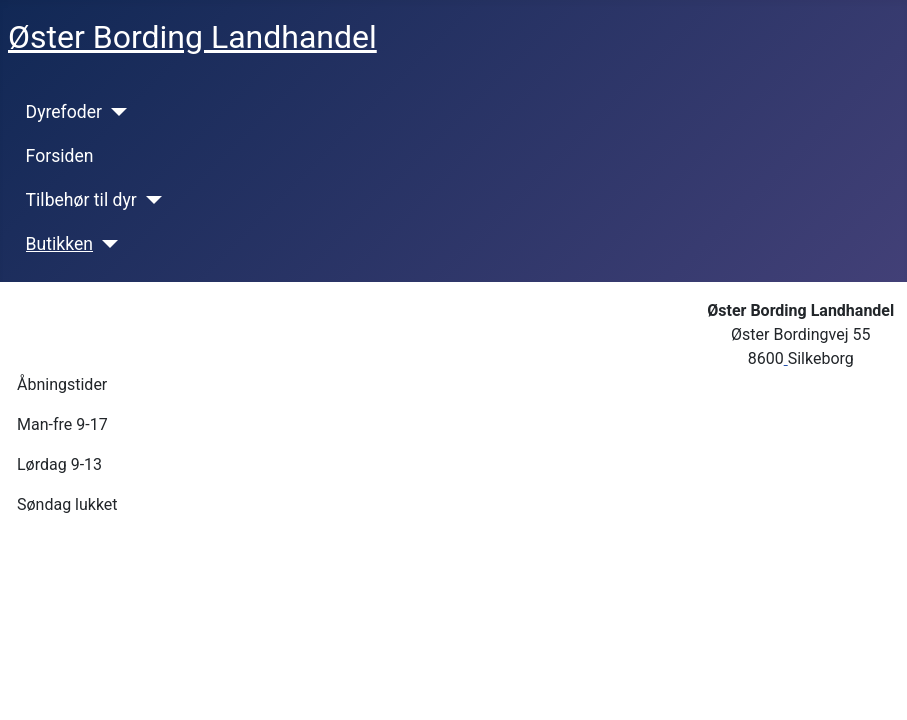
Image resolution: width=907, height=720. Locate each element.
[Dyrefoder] (114, 112)
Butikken (59, 244)
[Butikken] (105, 244)
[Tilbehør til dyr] (149, 200)
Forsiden (60, 156)
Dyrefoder (64, 112)
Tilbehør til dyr (81, 200)
